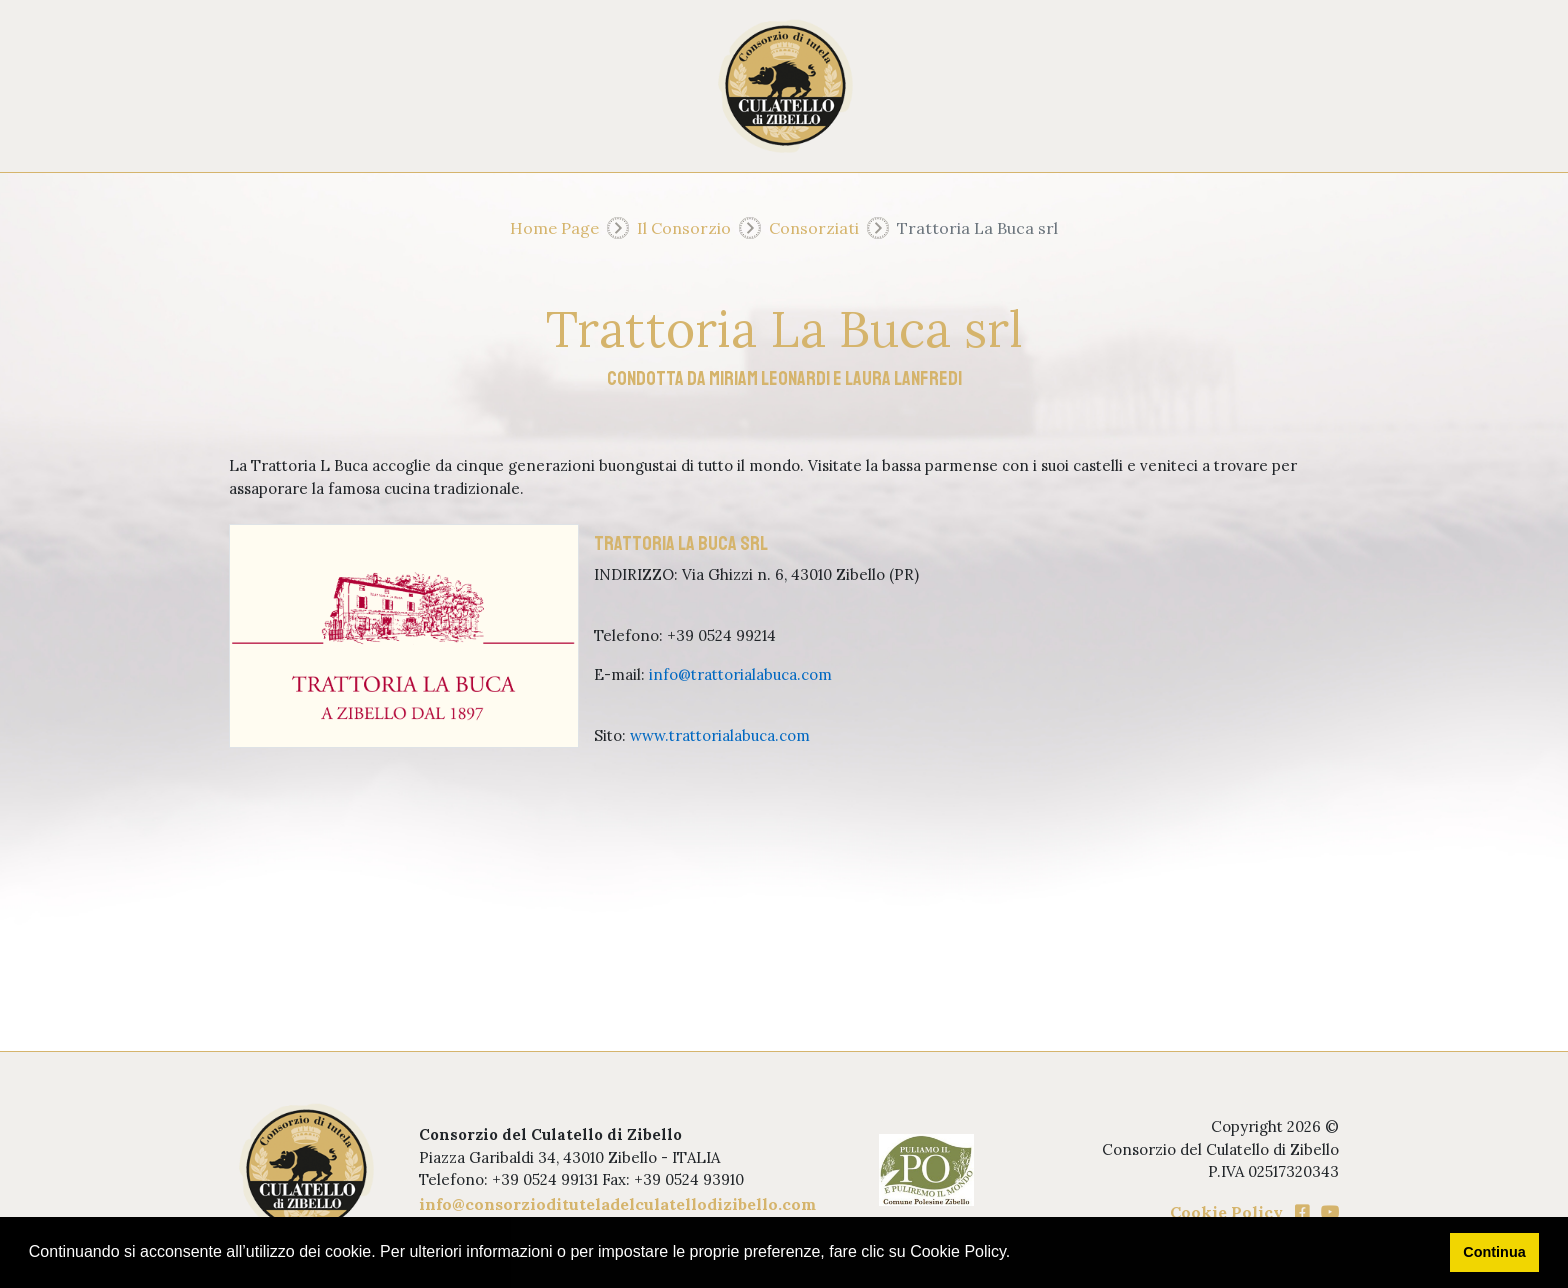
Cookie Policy (1226, 1212)
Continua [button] (1494, 1252)
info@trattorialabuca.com (740, 674)
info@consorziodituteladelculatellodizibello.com (617, 1204)
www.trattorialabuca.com (720, 735)
